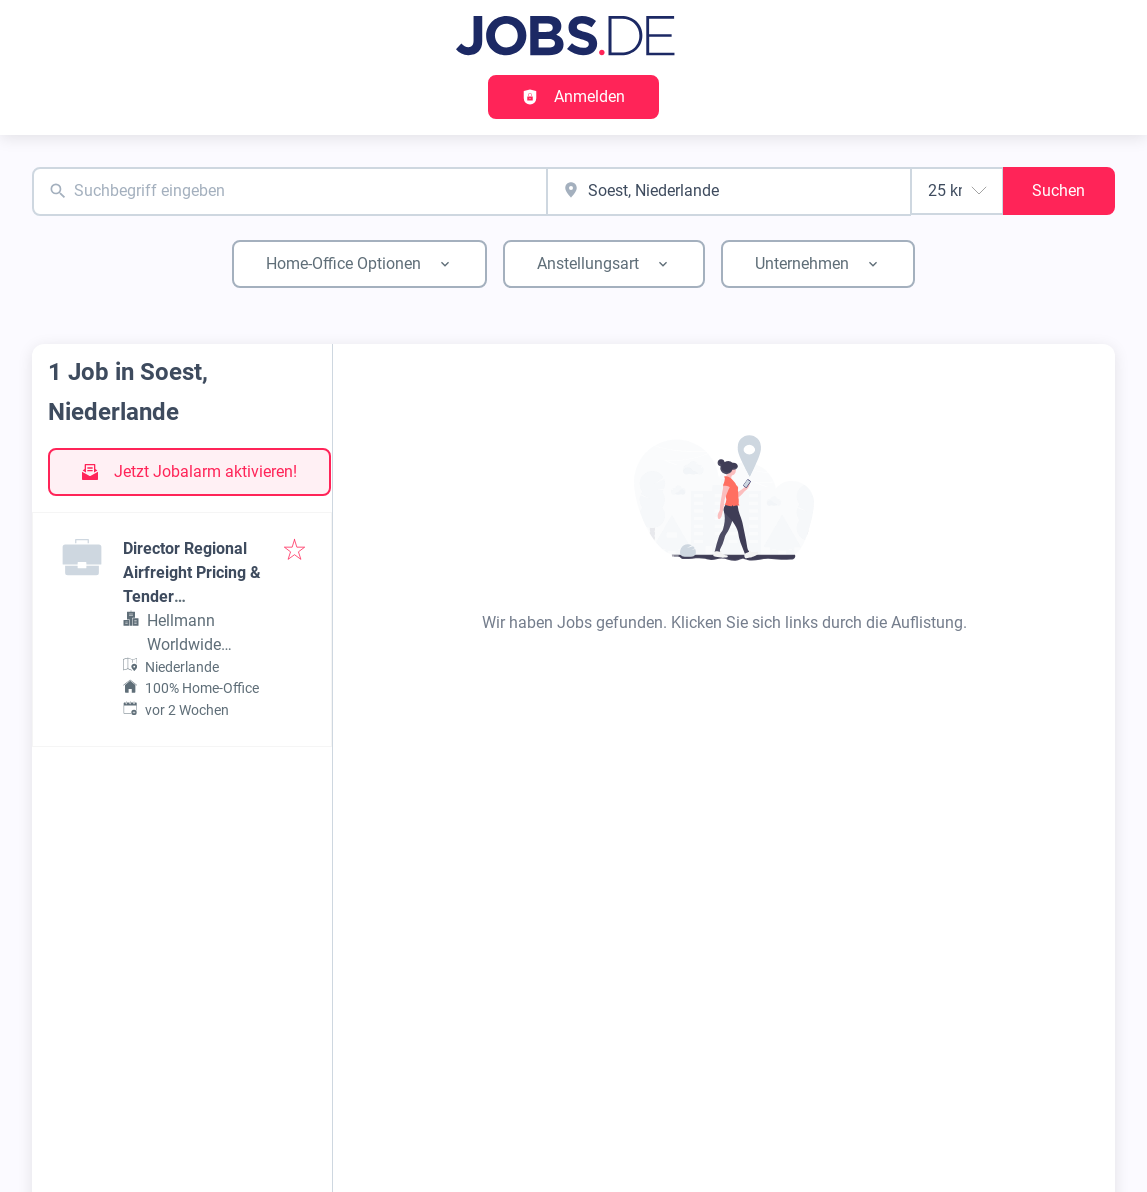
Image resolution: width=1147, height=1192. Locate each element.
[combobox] (289, 191)
